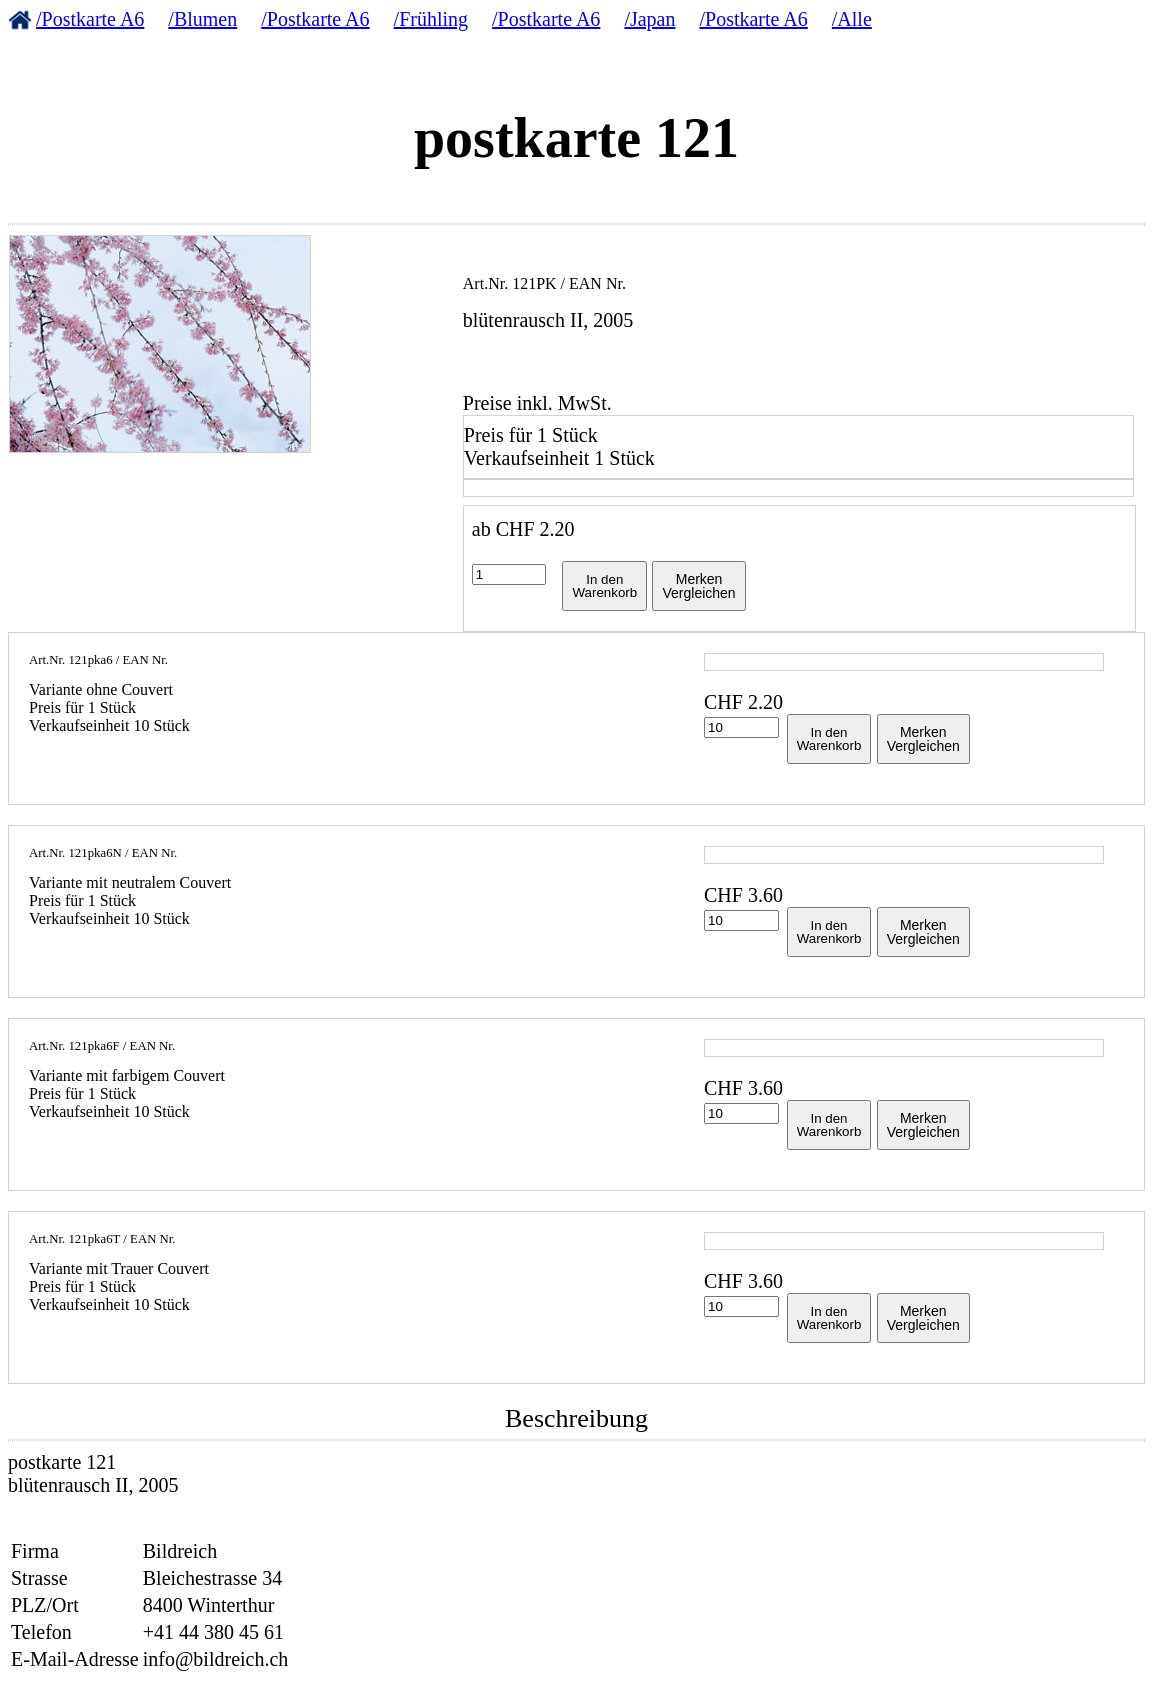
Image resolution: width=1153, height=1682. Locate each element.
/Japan (649, 19)
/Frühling (431, 19)
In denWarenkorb (604, 586)
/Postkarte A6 (90, 19)
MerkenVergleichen (698, 586)
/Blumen (202, 19)
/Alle (852, 19)
